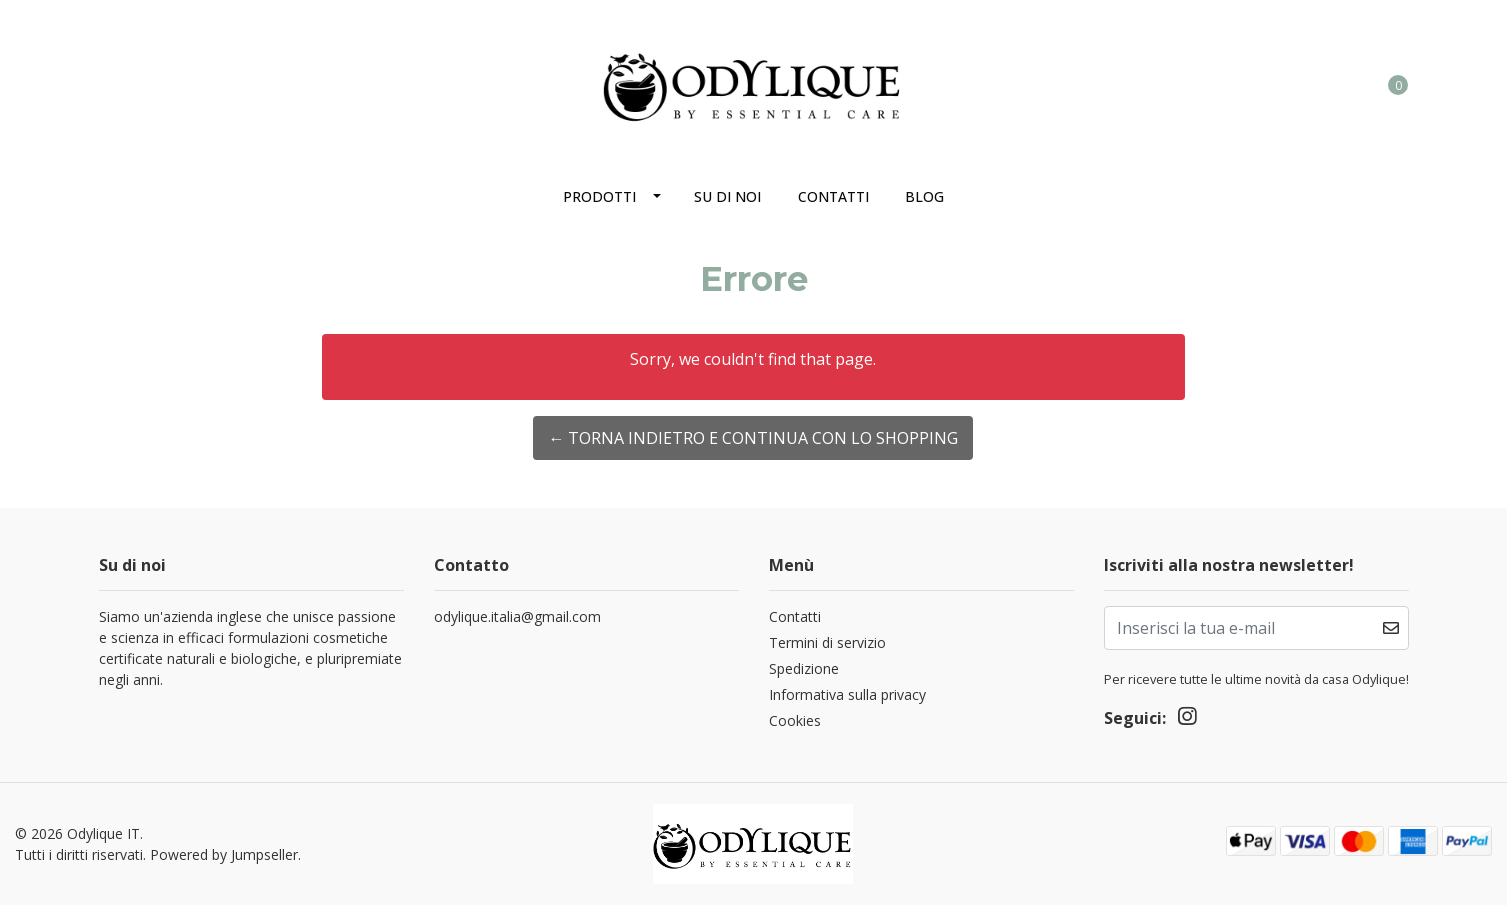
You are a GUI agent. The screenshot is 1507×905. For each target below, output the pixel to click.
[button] (1316, 84)
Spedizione (804, 668)
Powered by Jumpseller (224, 854)
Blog (924, 196)
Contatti (833, 196)
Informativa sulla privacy (847, 694)
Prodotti (599, 196)
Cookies (795, 720)
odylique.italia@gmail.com (517, 616)
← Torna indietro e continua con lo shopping (753, 438)
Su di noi (727, 196)
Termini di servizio (827, 642)
